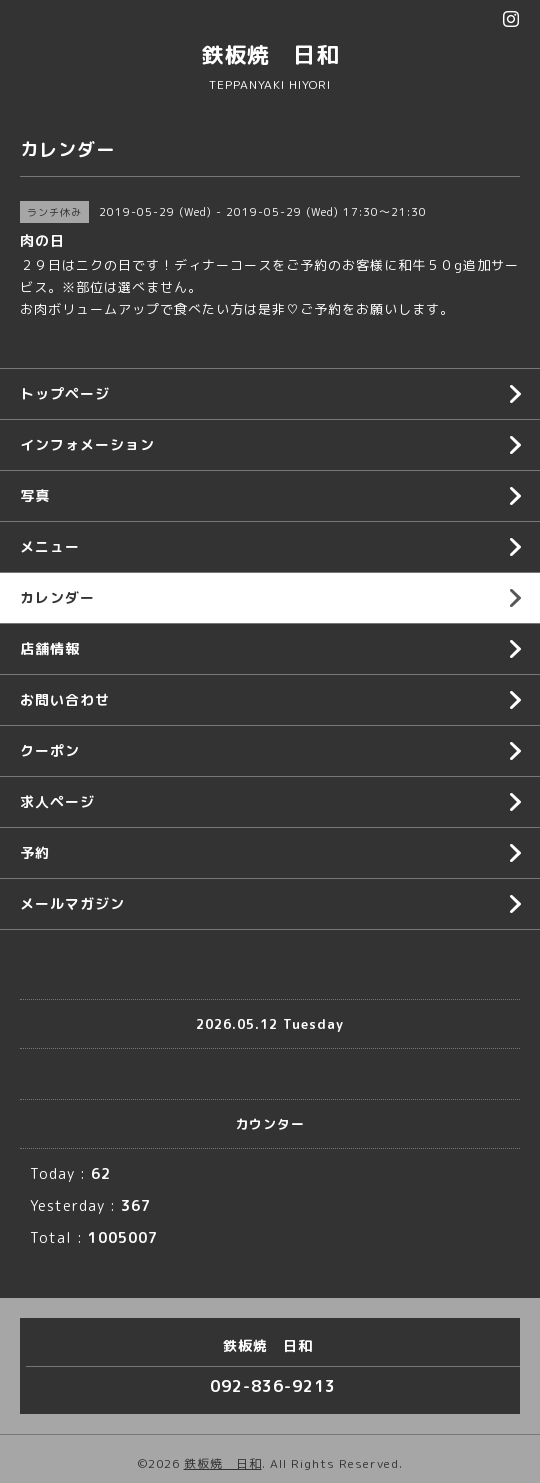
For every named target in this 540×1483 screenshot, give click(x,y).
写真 (35, 495)
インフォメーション (87, 444)
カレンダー (57, 597)
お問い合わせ (65, 699)
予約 (35, 852)
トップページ (65, 393)
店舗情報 (50, 648)
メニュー (50, 546)
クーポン (50, 750)
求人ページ (57, 801)
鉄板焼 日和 (270, 54)
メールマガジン (72, 903)
